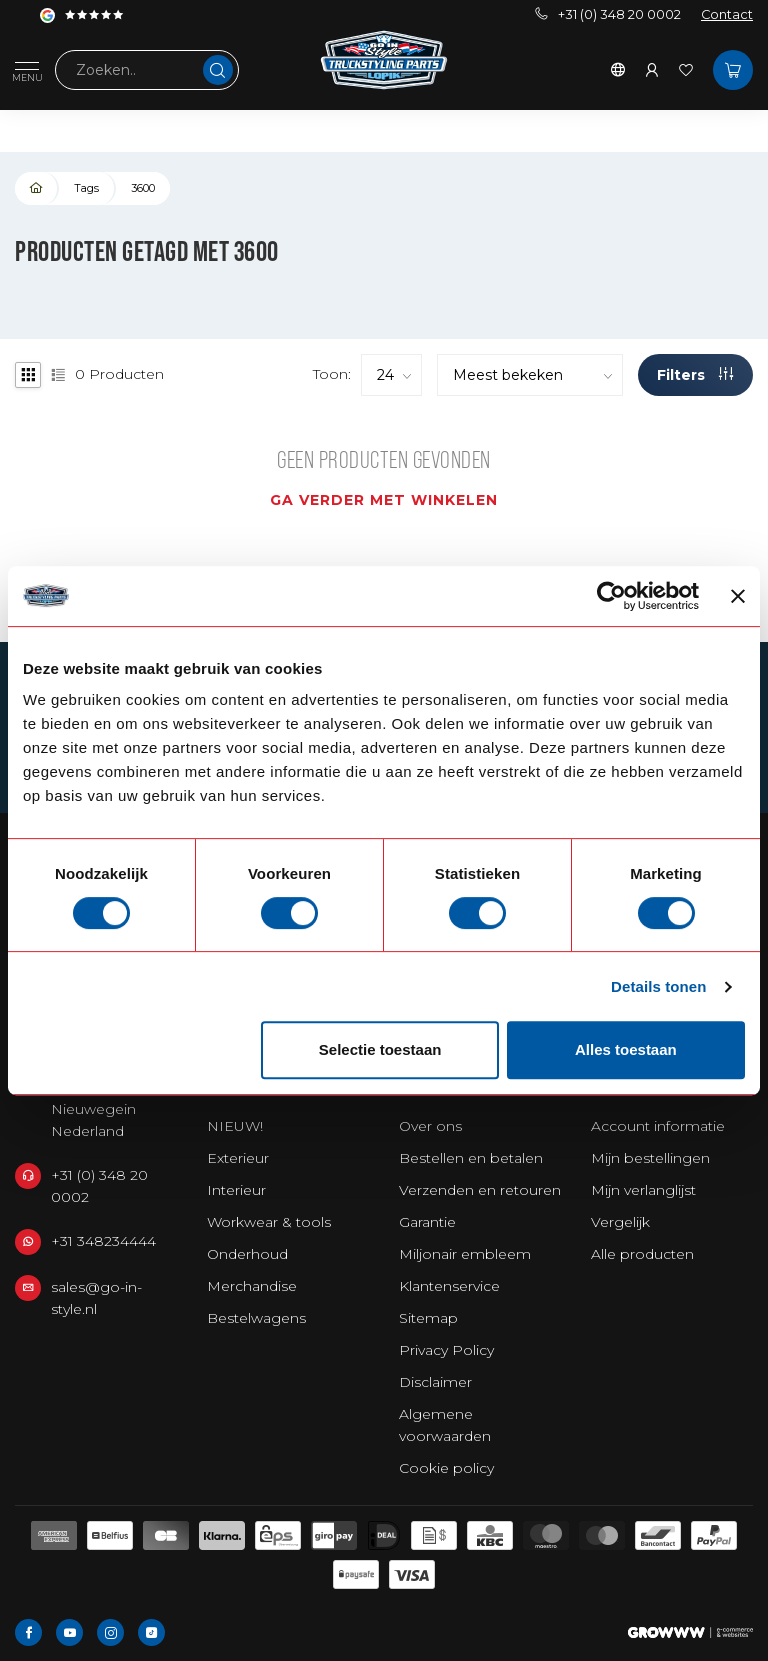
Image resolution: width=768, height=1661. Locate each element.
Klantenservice (449, 1286)
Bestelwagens (256, 1318)
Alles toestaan (626, 1049)
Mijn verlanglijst (643, 1190)
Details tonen (658, 986)
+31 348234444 (103, 1241)
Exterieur (238, 1158)
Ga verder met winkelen (384, 500)
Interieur (236, 1190)
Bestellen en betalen (471, 1158)
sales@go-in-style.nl (96, 1298)
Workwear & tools (269, 1222)
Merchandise (252, 1286)
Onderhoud (247, 1254)
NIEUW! (235, 1126)
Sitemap (428, 1318)
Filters (695, 375)
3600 (143, 188)
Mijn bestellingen (650, 1158)
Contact (727, 14)
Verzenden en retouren (480, 1190)
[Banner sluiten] (738, 596)
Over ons (430, 1126)
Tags (86, 188)
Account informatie (658, 1126)
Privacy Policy (446, 1350)
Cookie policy (446, 1468)
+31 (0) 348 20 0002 (608, 14)
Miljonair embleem (465, 1254)
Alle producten (642, 1254)
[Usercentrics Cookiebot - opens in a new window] (611, 596)
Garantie (427, 1222)
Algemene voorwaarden (445, 1425)
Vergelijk (620, 1222)
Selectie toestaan (380, 1049)
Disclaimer (435, 1382)
